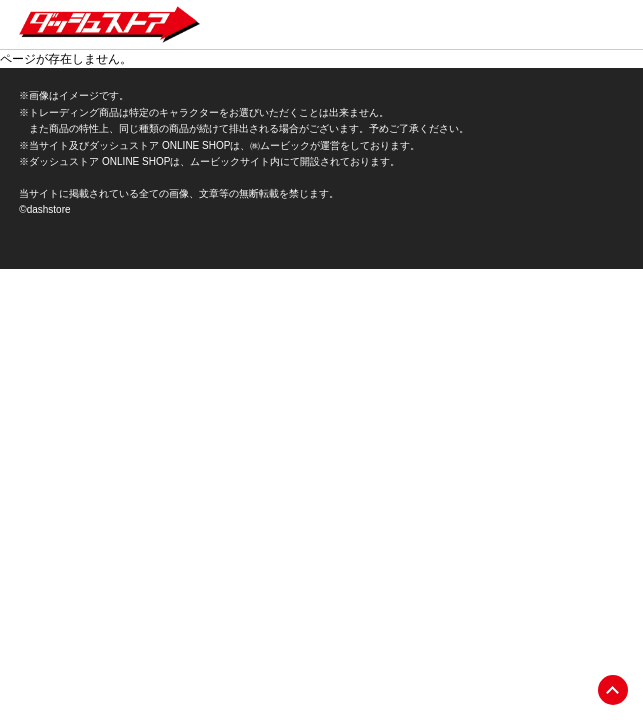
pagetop (613, 690)
